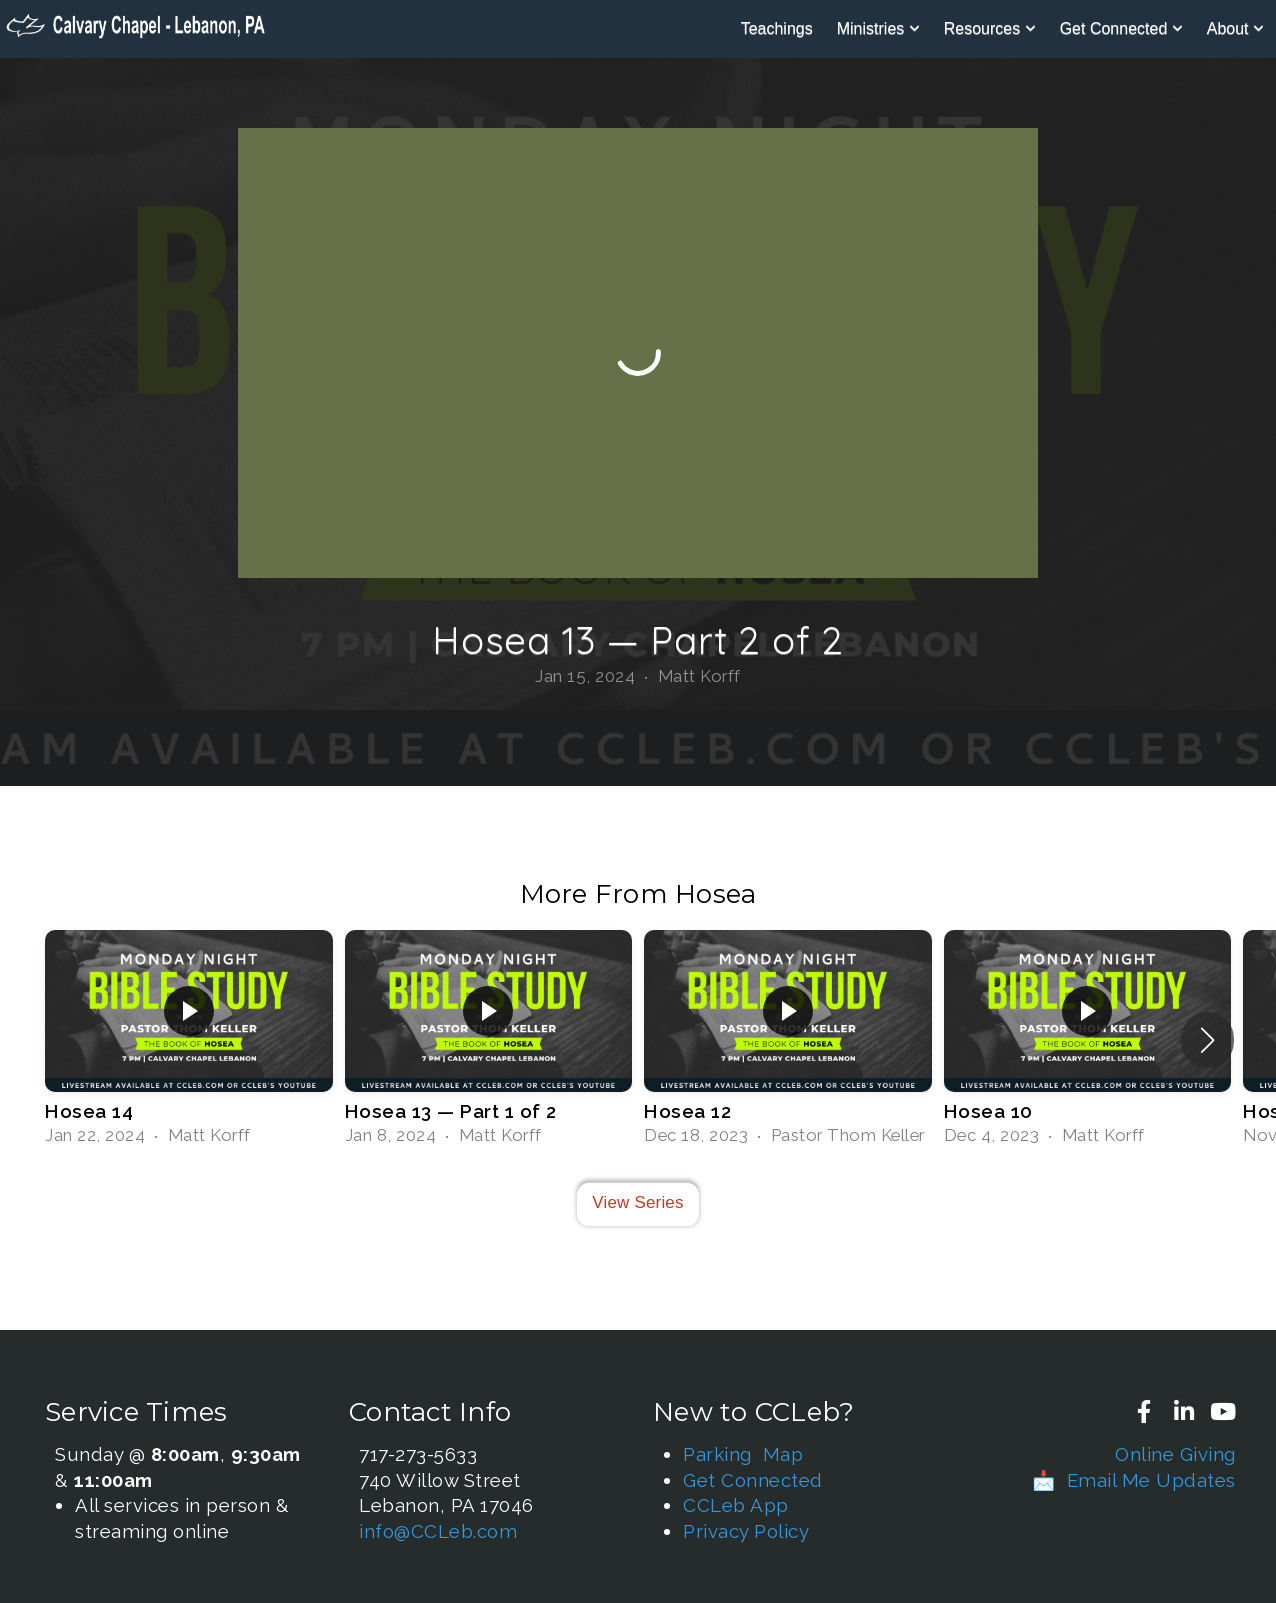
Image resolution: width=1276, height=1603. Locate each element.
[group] (189, 1040)
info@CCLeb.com (438, 1531)
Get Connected (1121, 28)
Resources (990, 28)
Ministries (878, 28)
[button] (1207, 1040)
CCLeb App (736, 1505)
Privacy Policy (746, 1531)
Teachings (777, 28)
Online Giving (1175, 1454)
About (1235, 28)
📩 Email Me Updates (1134, 1480)
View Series (637, 1202)
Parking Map (743, 1454)
